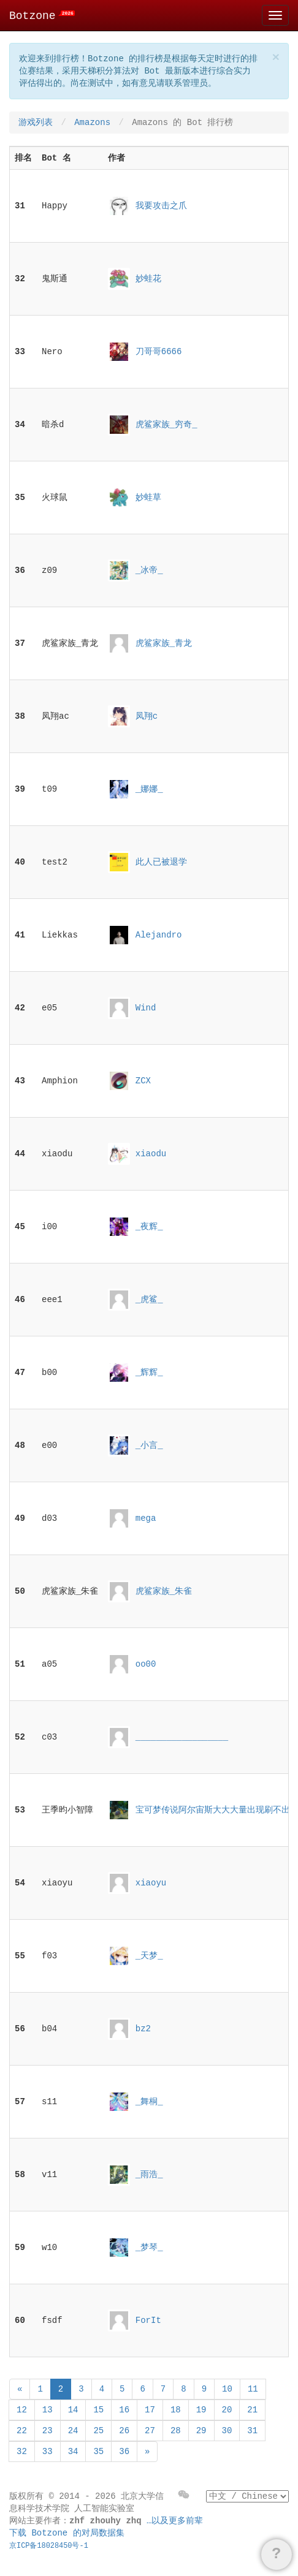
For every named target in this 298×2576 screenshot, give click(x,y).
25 (98, 2431)
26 (124, 2431)
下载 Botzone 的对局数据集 (66, 2533)
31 (252, 2431)
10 (227, 2389)
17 (150, 2410)
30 (227, 2431)
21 (252, 2410)
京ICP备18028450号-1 (48, 2546)
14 (73, 2410)
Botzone (42, 16)
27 (150, 2431)
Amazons (92, 122)
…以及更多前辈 (175, 2521)
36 (124, 2452)
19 (201, 2410)
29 (201, 2431)
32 (22, 2452)
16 (124, 2410)
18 (175, 2410)
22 (22, 2431)
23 (47, 2431)
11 (253, 2389)
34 (73, 2452)
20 (227, 2410)
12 (22, 2410)
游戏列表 (35, 122)
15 (98, 2410)
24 (73, 2431)
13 (47, 2410)
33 (47, 2452)
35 (98, 2452)
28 (175, 2431)
